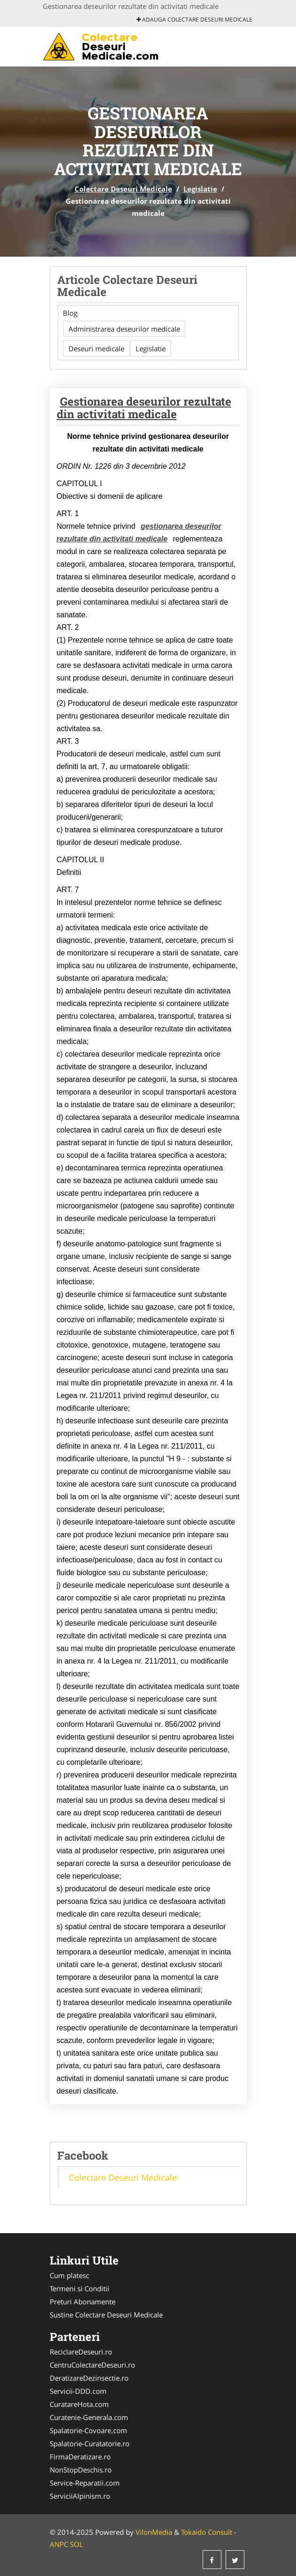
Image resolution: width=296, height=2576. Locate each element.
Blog (70, 313)
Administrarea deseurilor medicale (124, 328)
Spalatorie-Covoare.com (88, 2430)
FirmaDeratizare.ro (80, 2456)
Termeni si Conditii (79, 2288)
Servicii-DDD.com (78, 2391)
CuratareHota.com (79, 2404)
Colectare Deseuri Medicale (123, 188)
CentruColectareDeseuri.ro (92, 2365)
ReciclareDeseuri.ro (81, 2351)
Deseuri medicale (96, 348)
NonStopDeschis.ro (81, 2469)
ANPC (59, 2544)
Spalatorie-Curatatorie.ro (89, 2443)
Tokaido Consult (206, 2532)
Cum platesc (69, 2275)
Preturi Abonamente (82, 2301)
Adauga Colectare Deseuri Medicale (194, 19)
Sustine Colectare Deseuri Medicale (106, 2314)
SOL (76, 2544)
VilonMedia (154, 2532)
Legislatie (200, 188)
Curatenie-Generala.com (89, 2417)
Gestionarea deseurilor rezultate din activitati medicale (144, 407)
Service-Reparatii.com (85, 2483)
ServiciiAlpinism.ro (80, 2496)
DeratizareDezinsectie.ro (89, 2378)
